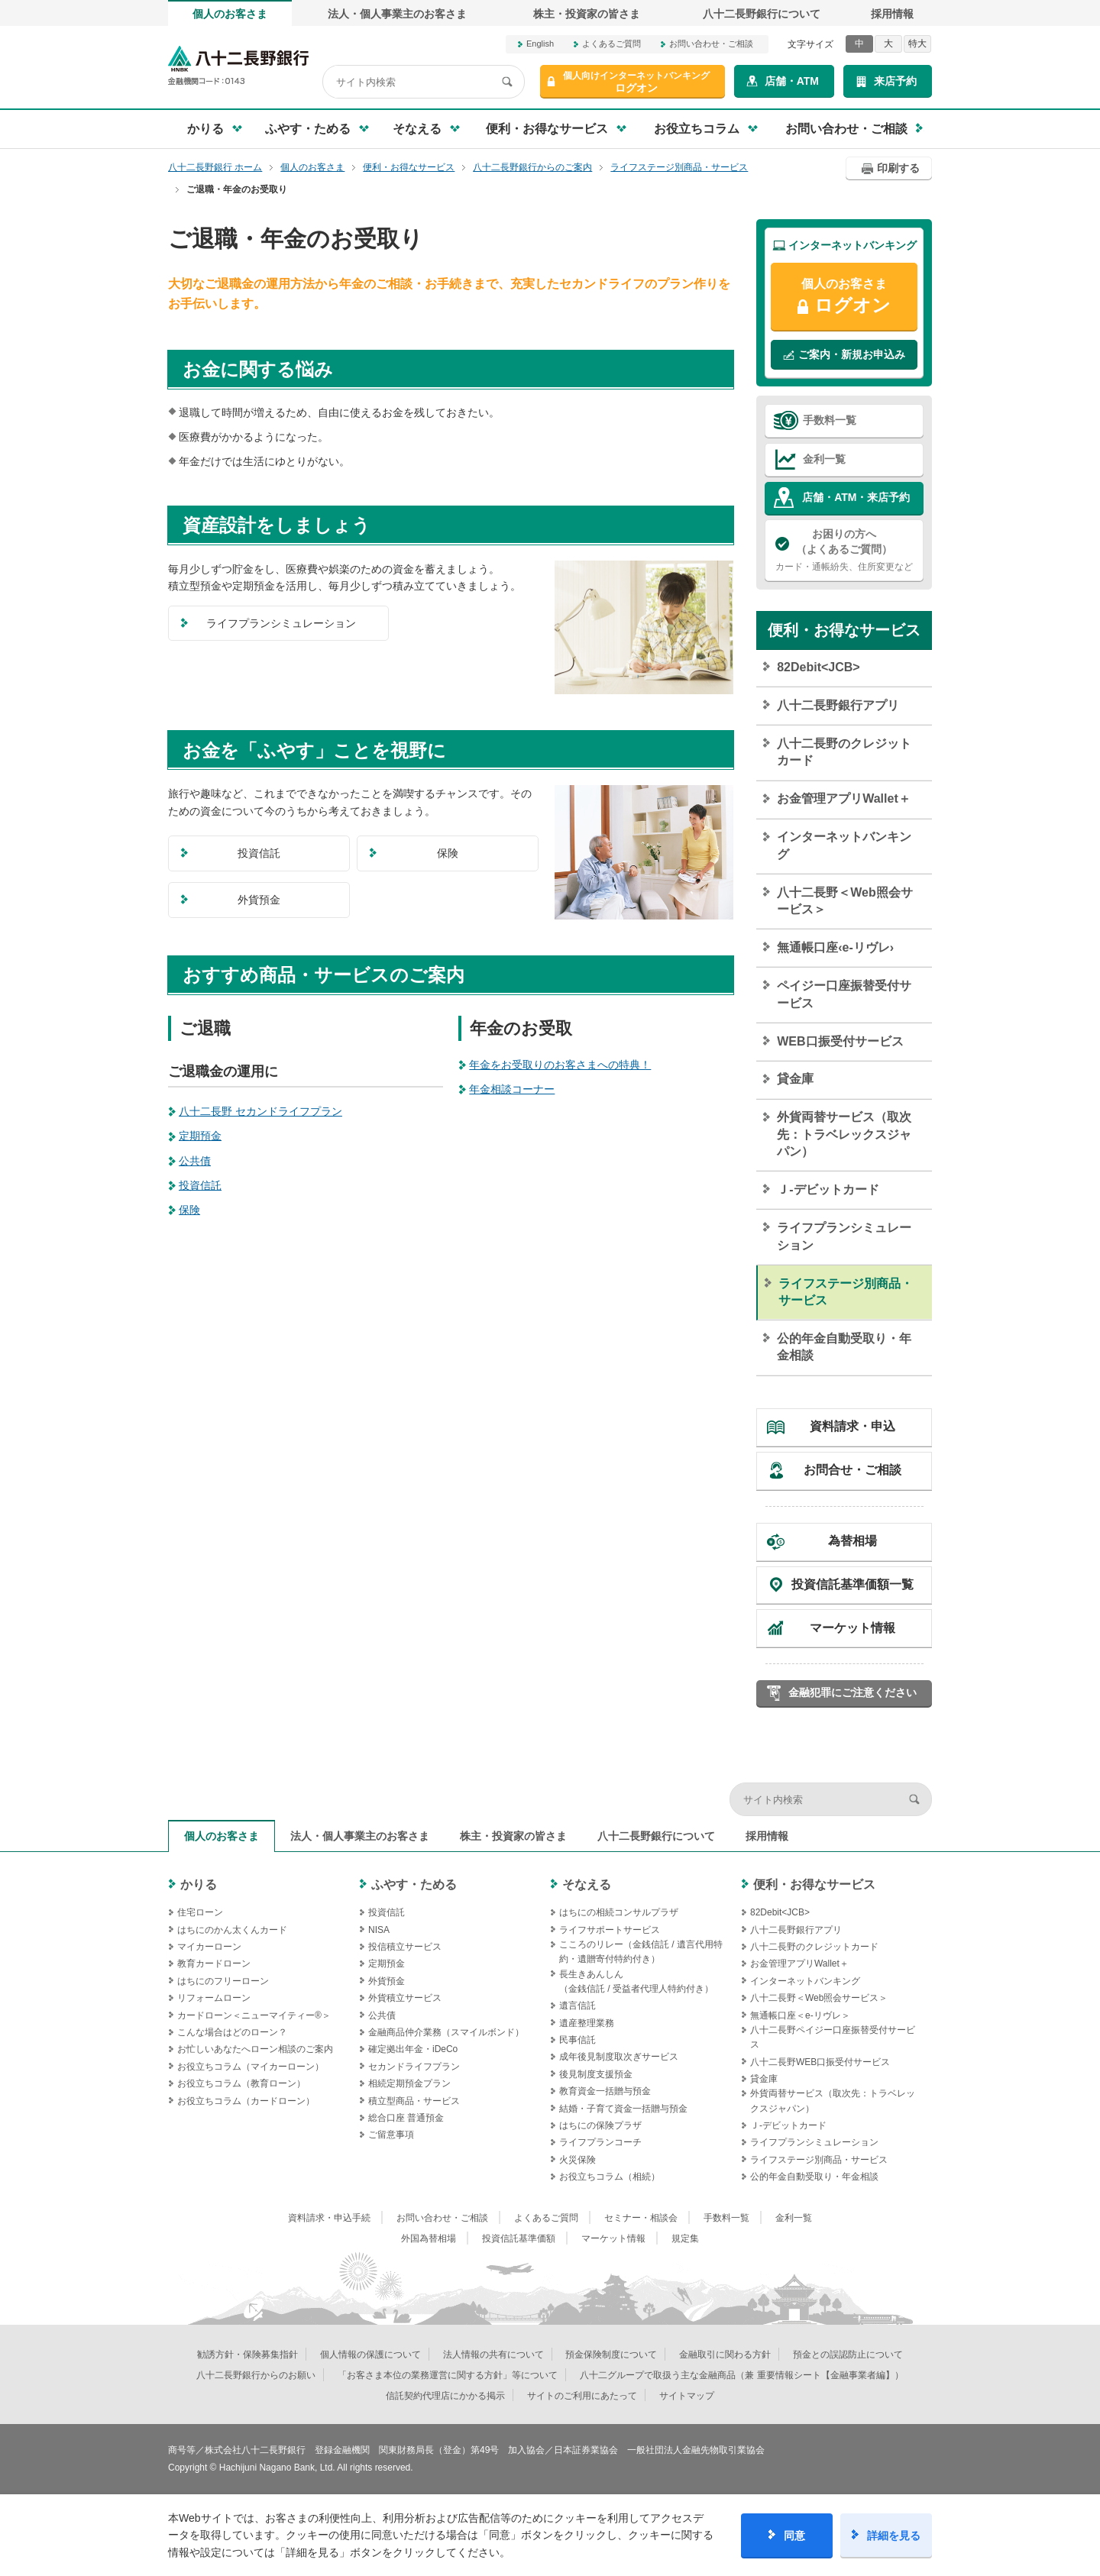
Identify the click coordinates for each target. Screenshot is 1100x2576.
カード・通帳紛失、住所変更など (844, 549)
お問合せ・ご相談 (852, 1469)
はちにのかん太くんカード (232, 1930)
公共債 (195, 1161)
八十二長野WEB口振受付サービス (820, 2062)
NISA (379, 1930)
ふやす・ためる (414, 1884)
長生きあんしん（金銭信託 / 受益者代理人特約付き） (636, 1981)
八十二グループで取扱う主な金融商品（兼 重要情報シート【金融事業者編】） (741, 2375)
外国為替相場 (428, 2238)
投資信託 (200, 1185)
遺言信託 (577, 2005)
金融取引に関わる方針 (725, 2354)
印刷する (898, 168)
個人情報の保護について (370, 2354)
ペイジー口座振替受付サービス (844, 994)
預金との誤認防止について (848, 2354)
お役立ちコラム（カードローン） (246, 2101)
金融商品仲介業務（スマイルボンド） (446, 2032)
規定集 (685, 2238)
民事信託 (577, 2040)
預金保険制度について (611, 2354)
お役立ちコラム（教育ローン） (241, 2083)
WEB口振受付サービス (840, 1041)
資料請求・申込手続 (329, 2217)
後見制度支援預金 (595, 2074)
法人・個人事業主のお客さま (397, 14)
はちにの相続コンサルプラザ (618, 1912)
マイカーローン (209, 1946)
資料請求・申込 (852, 1426)
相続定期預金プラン (409, 2083)
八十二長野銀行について (761, 14)
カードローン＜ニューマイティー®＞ (254, 2015)
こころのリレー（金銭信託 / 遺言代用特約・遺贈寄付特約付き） (641, 1951)
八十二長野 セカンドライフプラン (260, 1111)
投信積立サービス (405, 1946)
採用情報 (892, 14)
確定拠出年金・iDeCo (413, 2049)
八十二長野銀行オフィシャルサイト (238, 65)
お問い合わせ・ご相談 (711, 43)
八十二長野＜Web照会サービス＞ (844, 901)
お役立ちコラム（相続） (609, 2176)
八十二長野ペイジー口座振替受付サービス (832, 2037)
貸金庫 (795, 1078)
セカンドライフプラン (414, 2066)
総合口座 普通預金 (406, 2117)
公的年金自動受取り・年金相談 (844, 1347)
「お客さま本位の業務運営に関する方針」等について (448, 2375)
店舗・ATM (792, 81)
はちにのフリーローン (223, 1981)
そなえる (586, 1884)
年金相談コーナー (512, 1089)
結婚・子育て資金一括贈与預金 (623, 2108)
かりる (198, 1884)
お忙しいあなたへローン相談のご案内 (255, 2049)
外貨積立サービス (405, 1998)
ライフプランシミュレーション (844, 1236)
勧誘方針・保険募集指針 (247, 2354)
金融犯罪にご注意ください (852, 1692)
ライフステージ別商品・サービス (845, 1292)
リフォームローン (214, 1998)
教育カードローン (214, 1963)
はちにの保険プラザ (600, 2125)
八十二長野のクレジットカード (844, 752)
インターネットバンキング (844, 845)
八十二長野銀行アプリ (838, 705)
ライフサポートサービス (609, 1930)
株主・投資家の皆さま (586, 14)
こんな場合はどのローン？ (232, 2032)
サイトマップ (686, 2395)
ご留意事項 (391, 2134)
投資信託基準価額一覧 (852, 1584)
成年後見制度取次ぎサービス (618, 2056)
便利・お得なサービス (844, 630)
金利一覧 (824, 459)
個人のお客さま (229, 14)
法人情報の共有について (493, 2354)
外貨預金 (386, 1981)
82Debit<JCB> (818, 667)
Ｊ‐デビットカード (827, 1189)
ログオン (636, 82)
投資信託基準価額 (518, 2238)
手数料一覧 (829, 420)
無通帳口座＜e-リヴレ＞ (800, 2015)
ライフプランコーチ (600, 2142)
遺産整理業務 (586, 2023)
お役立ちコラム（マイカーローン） (250, 2066)
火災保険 (577, 2159)
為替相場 (852, 1540)
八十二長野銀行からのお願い (255, 2375)
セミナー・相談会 (641, 2217)
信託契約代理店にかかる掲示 (445, 2395)
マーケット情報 (852, 1627)
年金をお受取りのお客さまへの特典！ (560, 1065)
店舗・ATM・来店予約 (856, 497)
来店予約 (895, 81)
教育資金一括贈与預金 (605, 2091)
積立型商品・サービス (414, 2101)
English (540, 43)
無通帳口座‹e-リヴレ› (835, 947)
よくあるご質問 (611, 43)
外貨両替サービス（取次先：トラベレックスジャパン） (844, 1134)
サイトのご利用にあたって (582, 2395)
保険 (189, 1210)
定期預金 (200, 1136)
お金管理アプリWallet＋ (844, 798)
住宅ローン (200, 1912)
